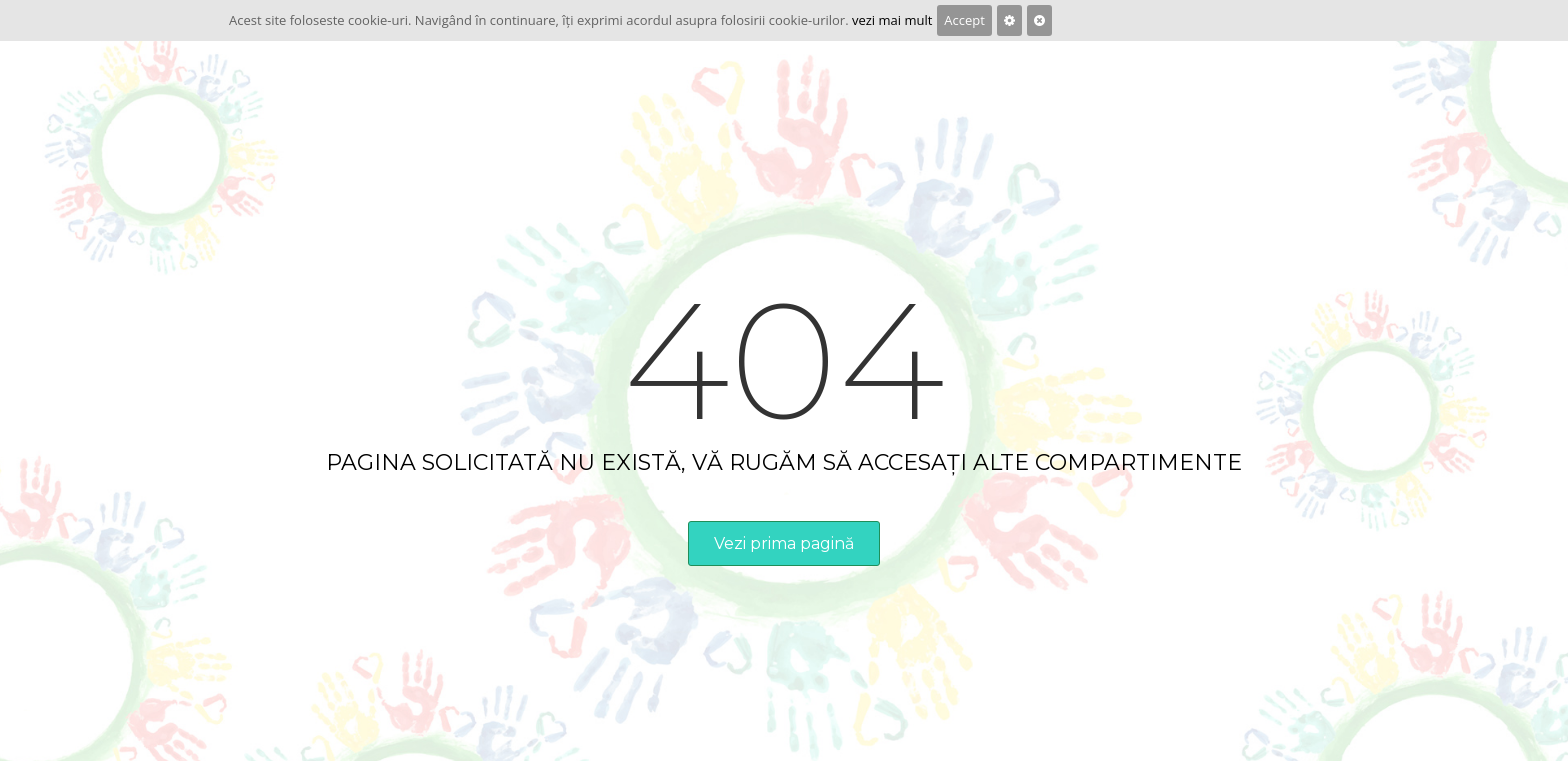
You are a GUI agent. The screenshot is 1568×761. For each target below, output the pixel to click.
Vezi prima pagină (784, 543)
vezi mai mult (892, 20)
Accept (964, 20)
